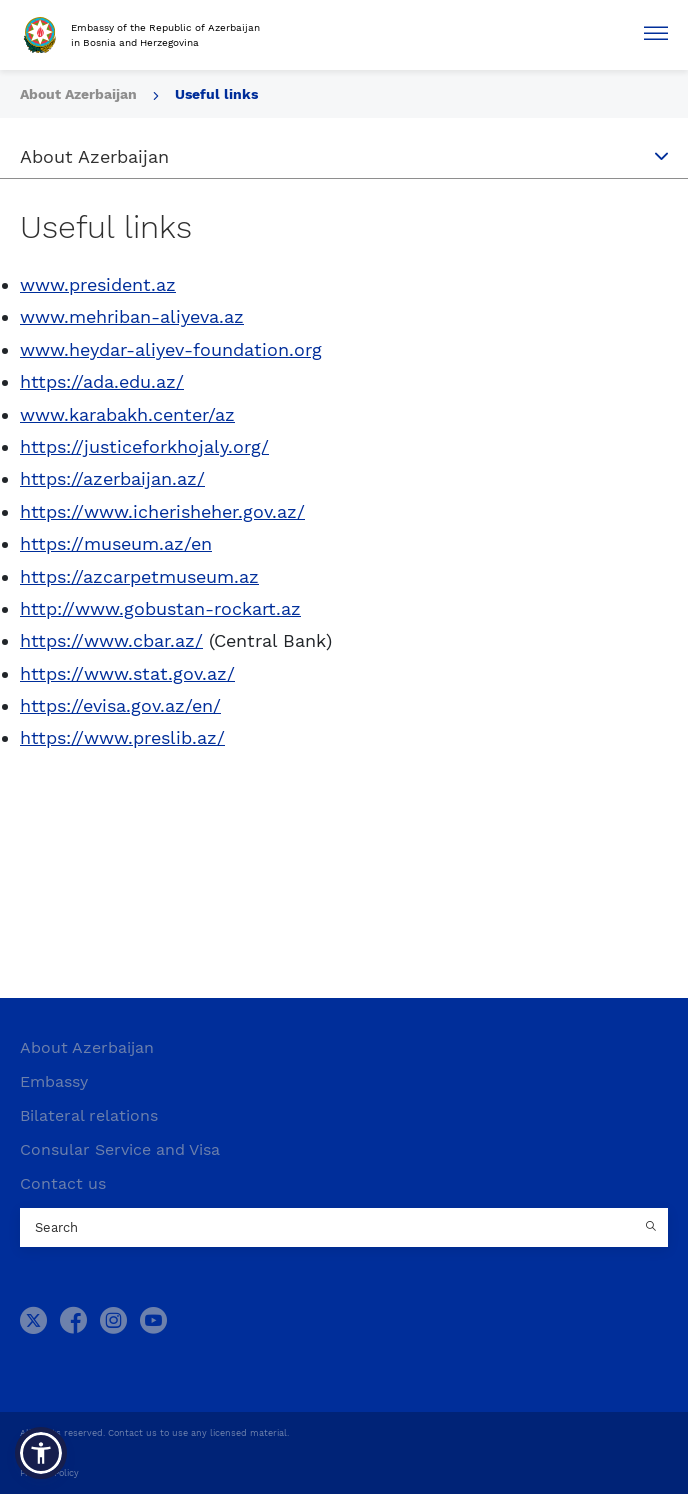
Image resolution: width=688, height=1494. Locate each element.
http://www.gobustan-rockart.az (160, 608)
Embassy (54, 1081)
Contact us (63, 1183)
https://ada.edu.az (98, 381)
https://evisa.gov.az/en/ (120, 705)
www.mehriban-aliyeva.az (132, 316)
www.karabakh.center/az (127, 414)
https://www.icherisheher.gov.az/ (162, 511)
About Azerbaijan (87, 1047)
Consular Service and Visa (120, 1149)
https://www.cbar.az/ (111, 640)
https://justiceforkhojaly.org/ (144, 446)
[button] (41, 1453)
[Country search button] (653, 1228)
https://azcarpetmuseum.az (139, 576)
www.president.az (98, 284)
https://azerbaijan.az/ (112, 478)
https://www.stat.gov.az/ (127, 673)
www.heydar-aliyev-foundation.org (171, 349)
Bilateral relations (89, 1115)
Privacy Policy (49, 1473)
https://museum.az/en (116, 543)
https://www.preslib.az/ (122, 737)
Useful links (216, 94)
